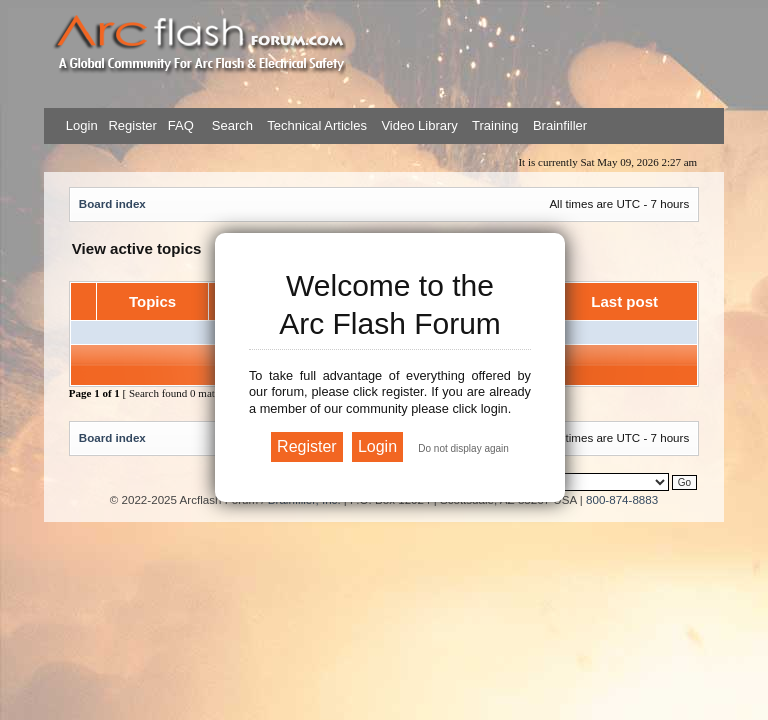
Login (82, 125)
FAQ (179, 125)
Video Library (419, 125)
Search (230, 125)
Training (495, 125)
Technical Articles (317, 125)
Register (131, 125)
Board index (112, 203)
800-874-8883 (622, 499)
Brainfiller (560, 125)
